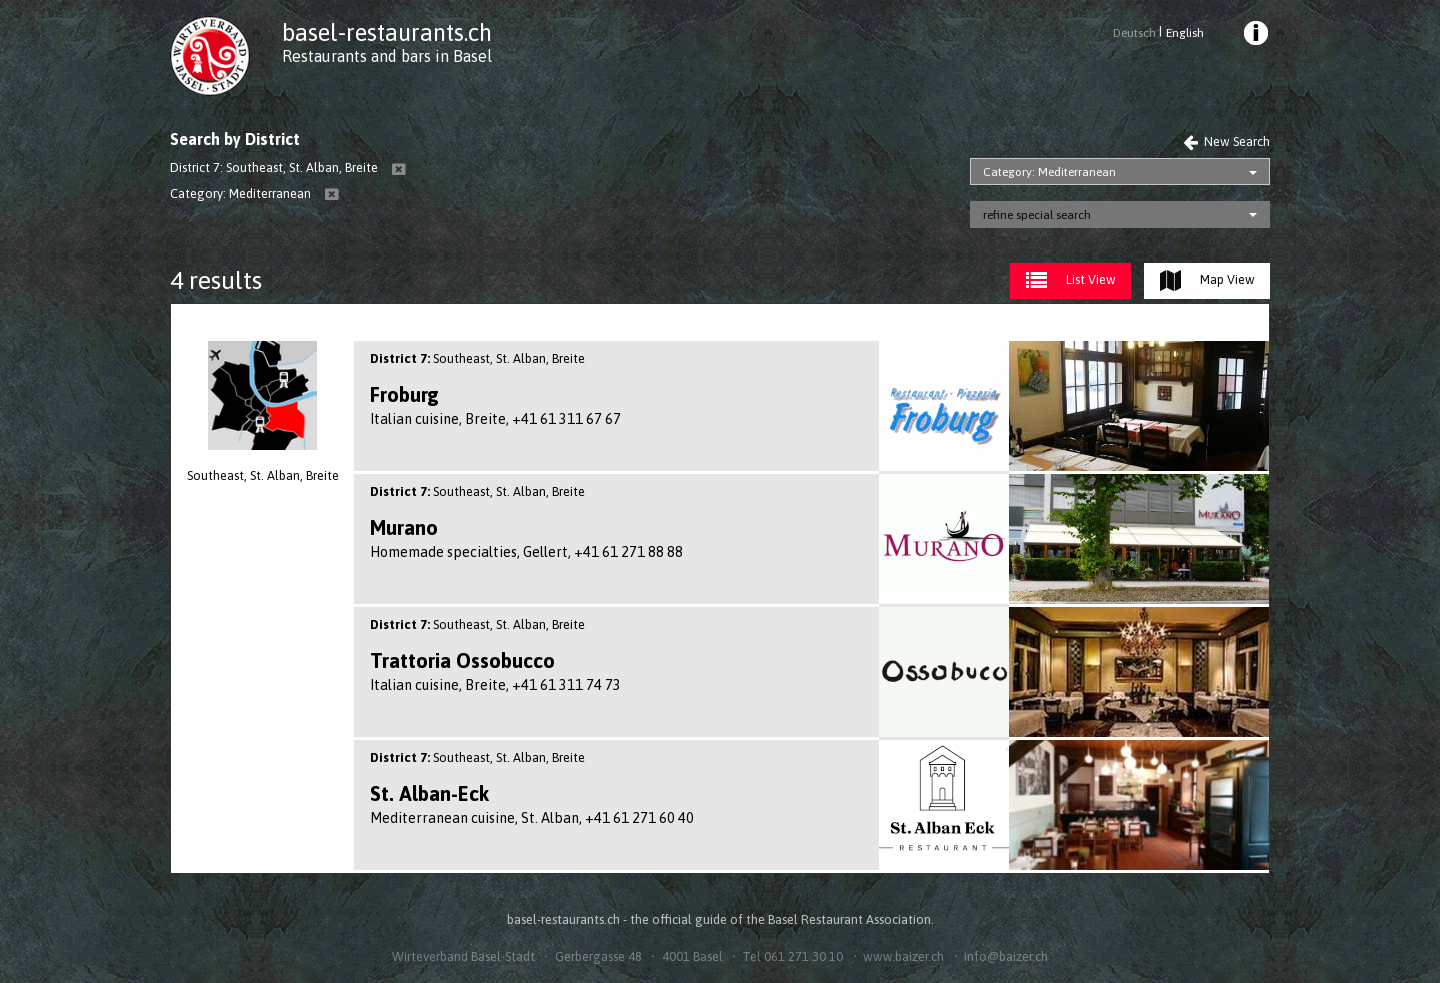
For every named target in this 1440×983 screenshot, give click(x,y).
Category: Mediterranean (1049, 172)
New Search (1226, 141)
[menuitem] (1255, 36)
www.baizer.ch (903, 956)
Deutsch (1134, 33)
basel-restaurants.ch (387, 32)
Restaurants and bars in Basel (387, 56)
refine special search (1037, 215)
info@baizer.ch (1006, 956)
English (1185, 33)
